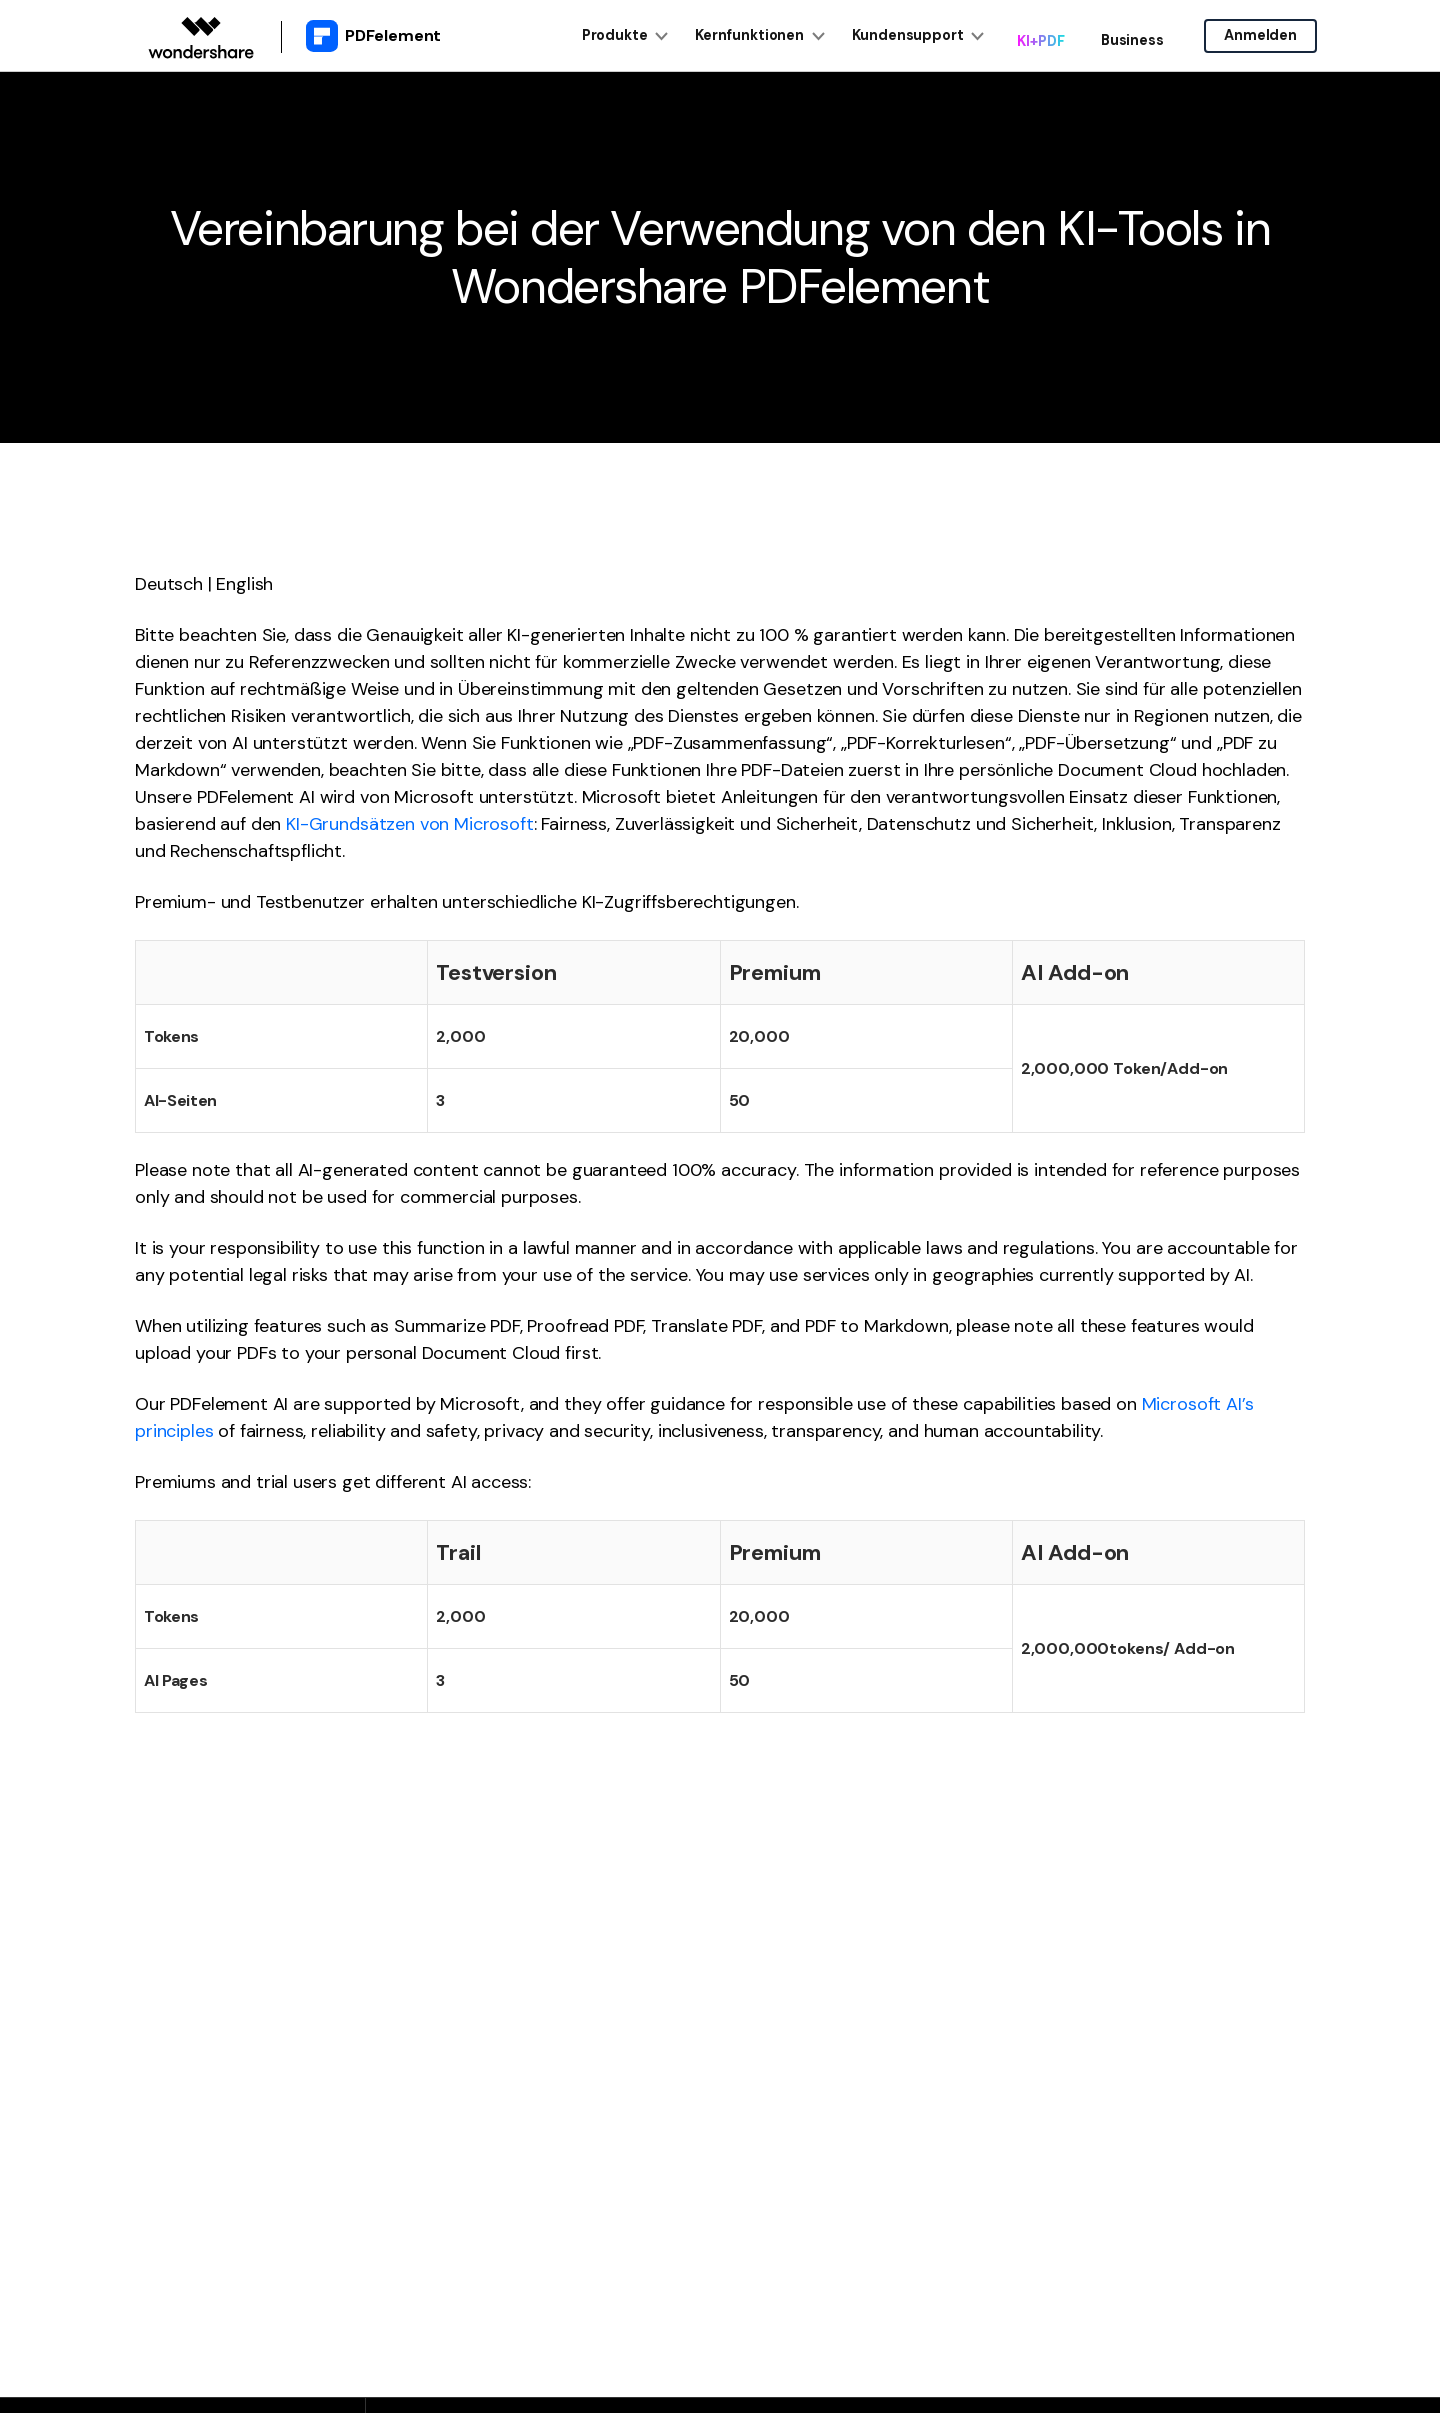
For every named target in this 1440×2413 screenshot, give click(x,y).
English (244, 584)
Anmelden (1260, 36)
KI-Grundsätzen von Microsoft (410, 824)
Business (1126, 37)
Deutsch (169, 584)
